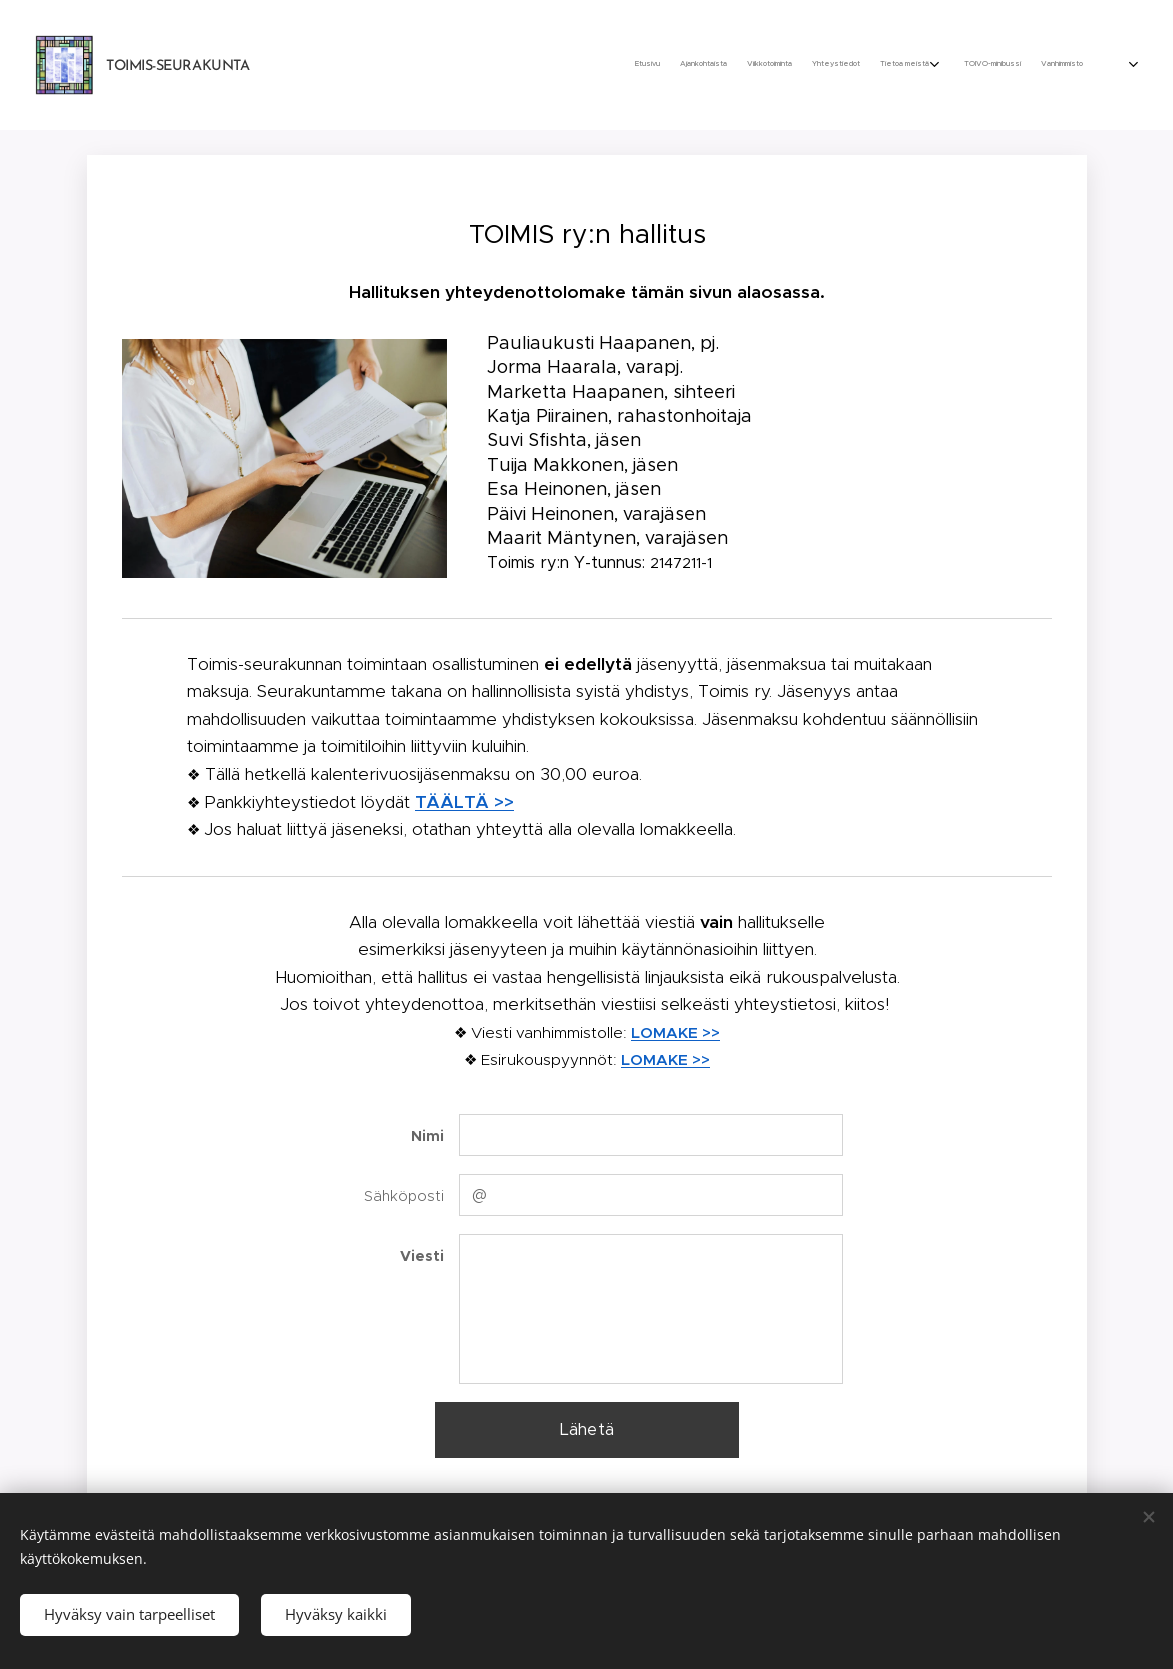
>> (709, 1032)
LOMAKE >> (665, 1059)
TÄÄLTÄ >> (464, 802)
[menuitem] (950, 65)
